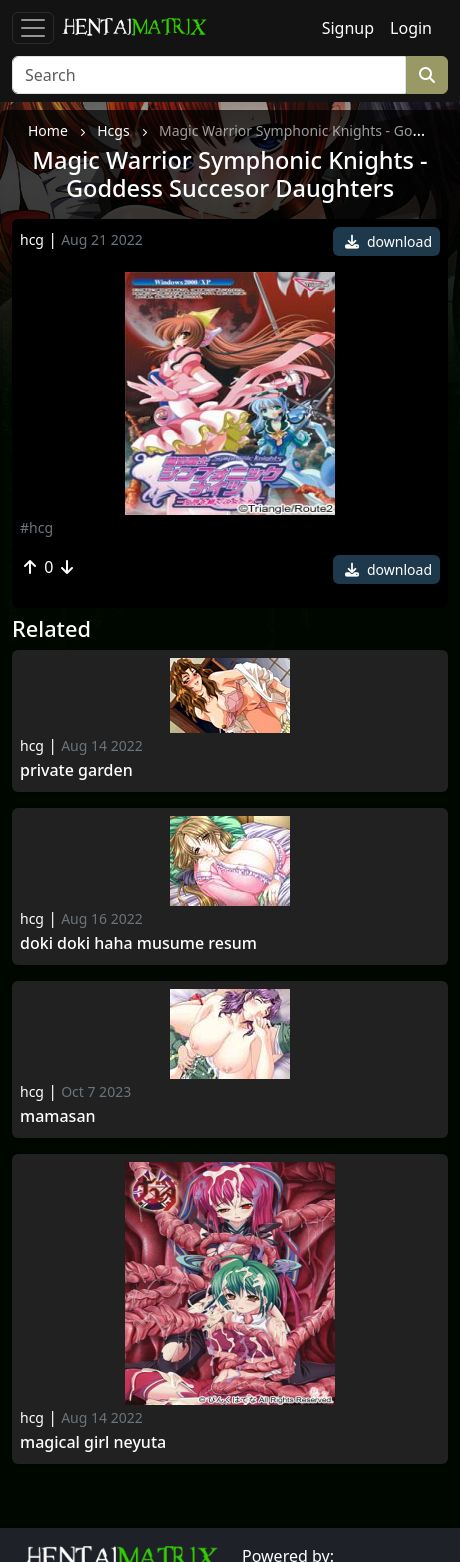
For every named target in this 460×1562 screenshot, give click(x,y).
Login (411, 28)
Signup (348, 28)
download (388, 241)
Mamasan (58, 1116)
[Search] (209, 75)
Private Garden (76, 770)
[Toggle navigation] (33, 28)
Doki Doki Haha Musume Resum (138, 943)
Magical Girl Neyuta (93, 1442)
